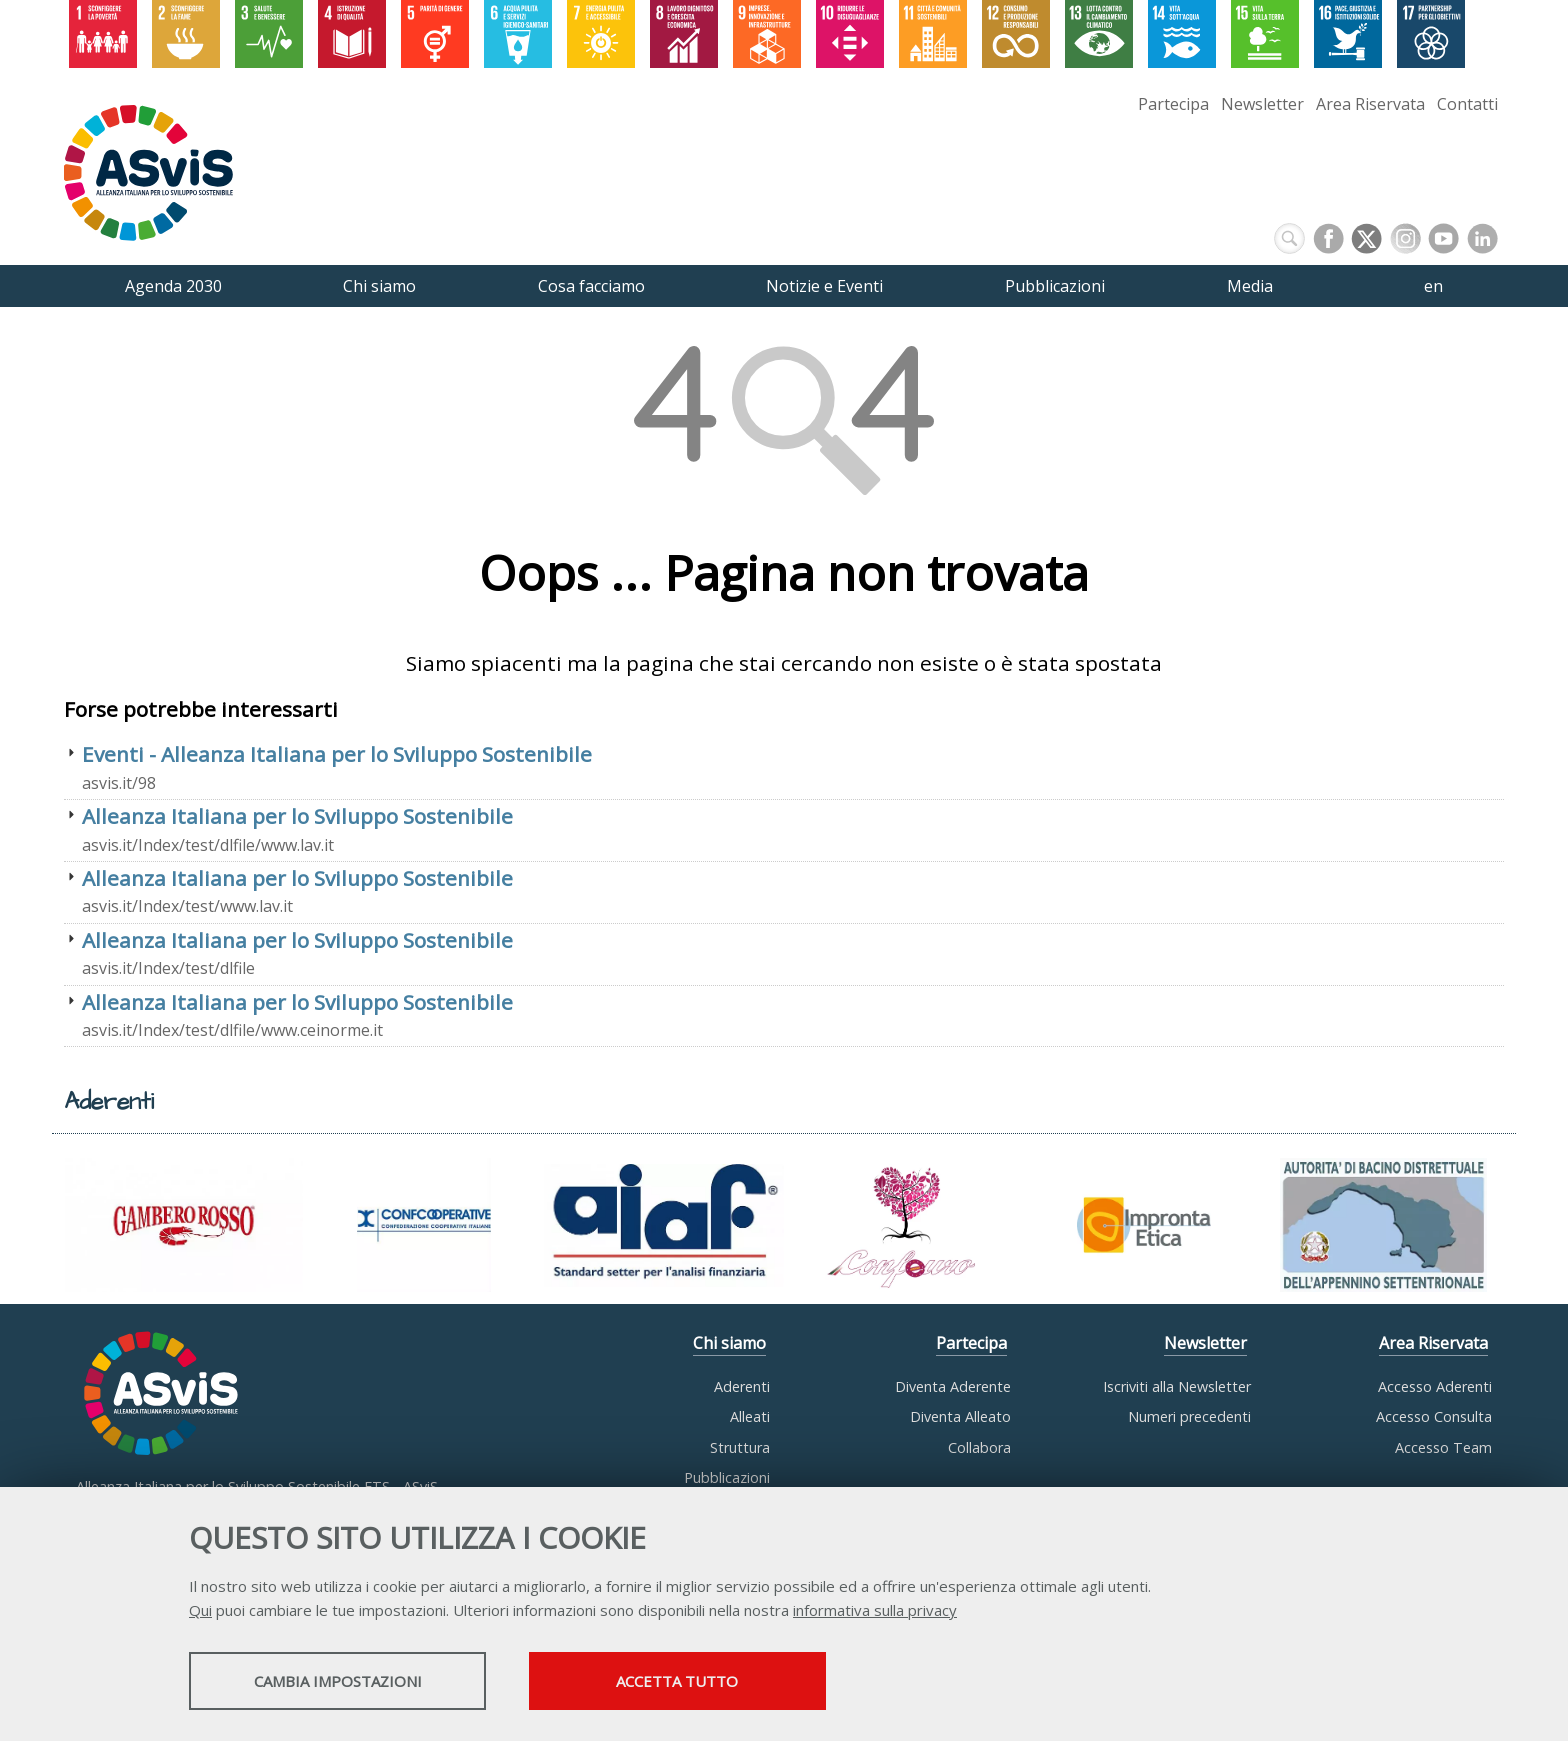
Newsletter (1262, 104)
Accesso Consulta (1434, 1416)
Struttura (740, 1447)
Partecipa (1173, 104)
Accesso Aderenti (1435, 1386)
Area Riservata (1370, 104)
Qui (200, 1611)
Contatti (1467, 104)
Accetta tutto (707, 1682)
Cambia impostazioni (347, 1682)
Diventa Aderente (953, 1386)
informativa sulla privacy (875, 1611)
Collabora (979, 1447)
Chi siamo (729, 1343)
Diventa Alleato (960, 1416)
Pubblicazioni (727, 1477)
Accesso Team (1443, 1447)
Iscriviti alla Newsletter (1177, 1386)
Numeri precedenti (1189, 1416)
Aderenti (742, 1386)
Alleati (750, 1416)
